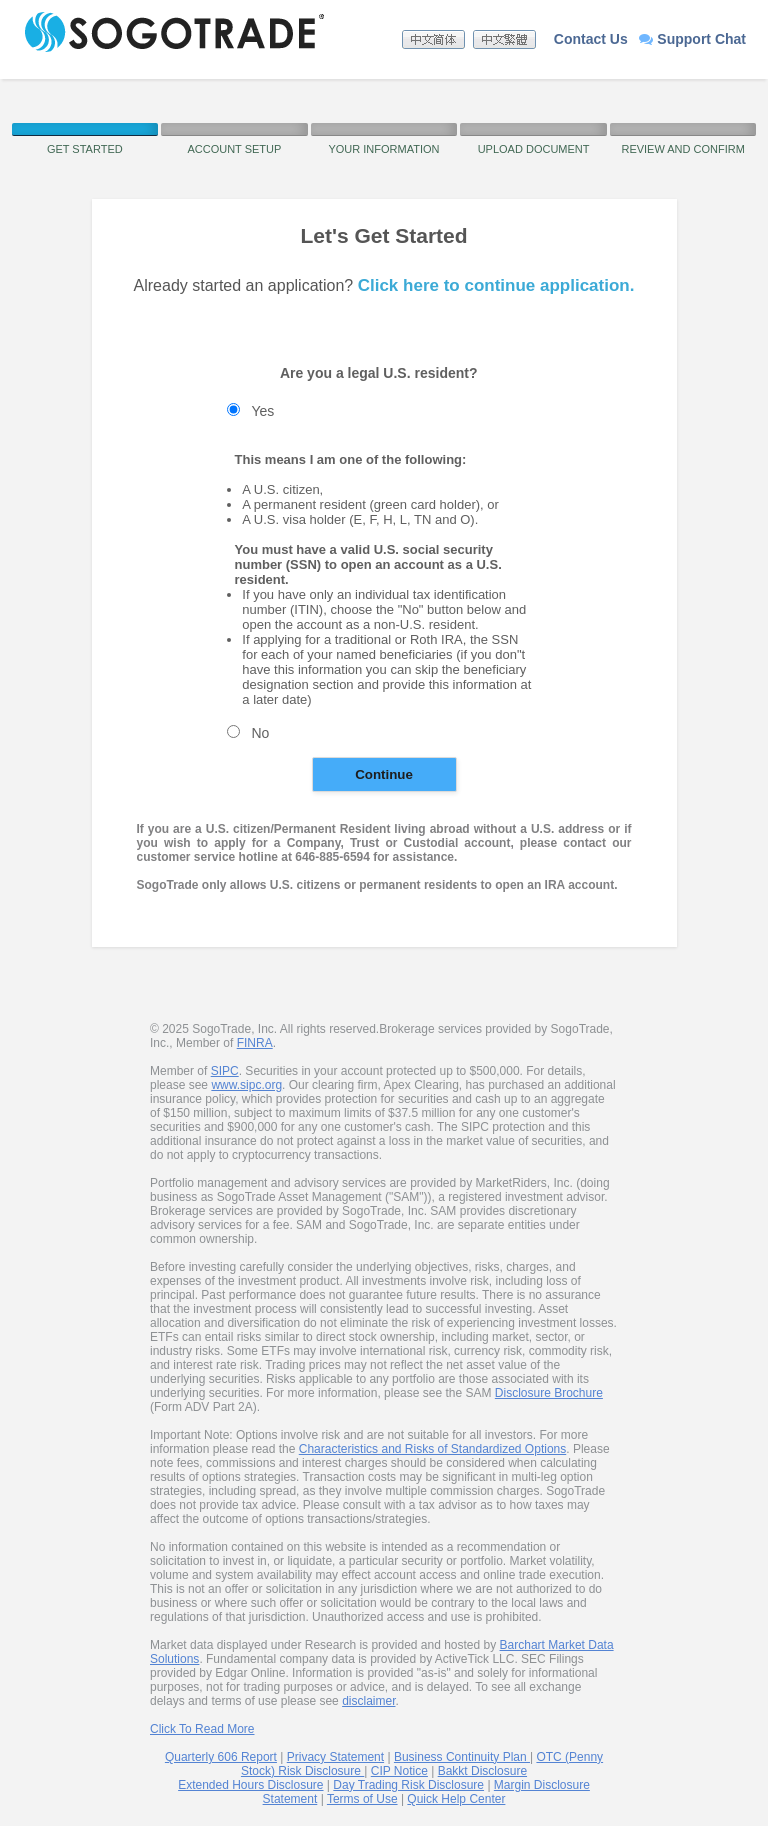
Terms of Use (362, 1799)
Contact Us (591, 39)
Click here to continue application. (496, 285)
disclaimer (368, 1701)
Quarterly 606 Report (221, 1757)
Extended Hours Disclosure (250, 1785)
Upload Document (534, 149)
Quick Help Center (456, 1799)
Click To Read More (202, 1729)
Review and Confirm (682, 149)
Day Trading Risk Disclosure (408, 1785)
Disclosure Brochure (549, 1393)
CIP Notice (399, 1771)
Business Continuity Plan (462, 1757)
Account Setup (234, 149)
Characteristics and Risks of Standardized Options (432, 1449)
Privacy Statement (335, 1757)
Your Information (383, 149)
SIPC (225, 1071)
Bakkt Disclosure (482, 1771)
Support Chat (692, 39)
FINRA (255, 1043)
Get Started (85, 149)
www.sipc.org (246, 1085)
